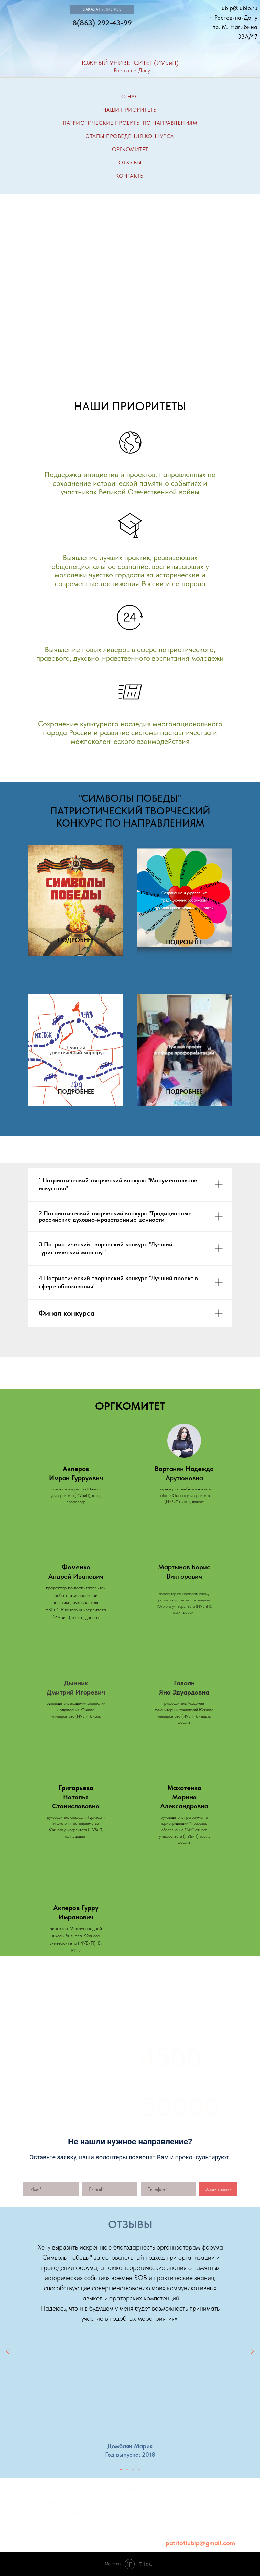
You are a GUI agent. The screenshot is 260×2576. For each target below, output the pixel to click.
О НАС (130, 96)
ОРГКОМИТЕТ (130, 149)
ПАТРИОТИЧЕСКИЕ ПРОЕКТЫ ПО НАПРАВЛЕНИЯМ (130, 123)
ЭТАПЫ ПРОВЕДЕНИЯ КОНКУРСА (130, 136)
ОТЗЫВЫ (130, 162)
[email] (109, 2189)
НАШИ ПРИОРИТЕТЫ (130, 109)
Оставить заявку (218, 2189)
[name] (51, 2189)
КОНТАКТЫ (130, 176)
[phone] (168, 2189)
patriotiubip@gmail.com (200, 2543)
